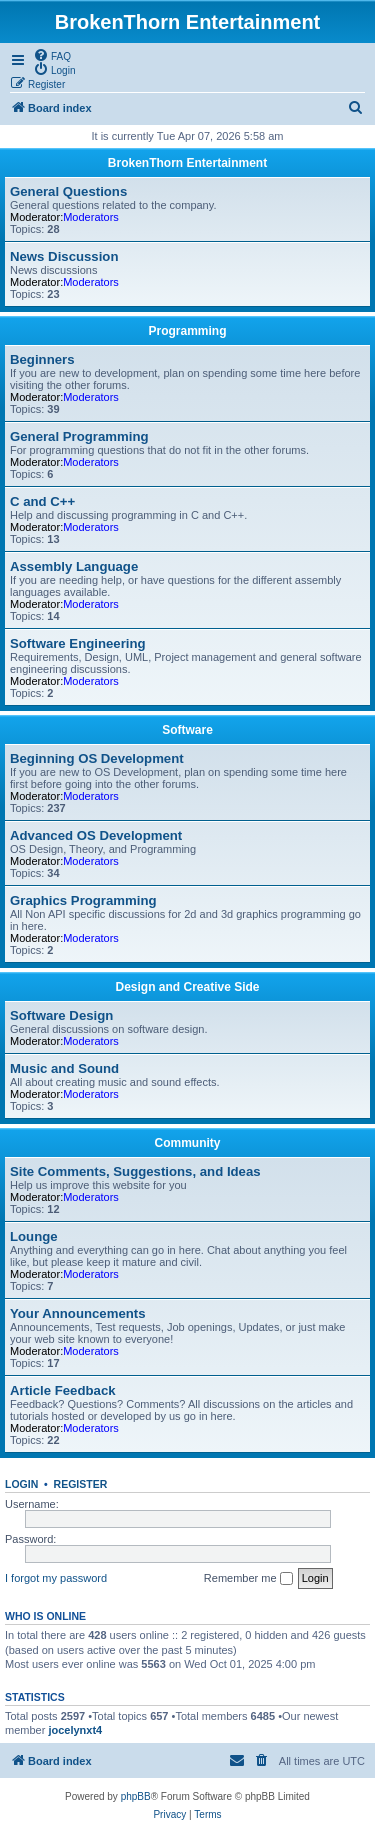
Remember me (248, 1579)
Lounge (34, 1236)
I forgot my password (56, 1578)
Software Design (61, 1015)
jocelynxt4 (75, 1730)
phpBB (136, 1796)
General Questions (68, 191)
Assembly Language (74, 566)
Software (187, 730)
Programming (187, 331)
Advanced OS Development (96, 835)
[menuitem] (52, 55)
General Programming (79, 436)
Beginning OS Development (97, 758)
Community (188, 1143)
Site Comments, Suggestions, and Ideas (135, 1171)
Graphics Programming (83, 900)
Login (21, 1484)
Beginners (42, 359)
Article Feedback (63, 1390)
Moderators (91, 217)
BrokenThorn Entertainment (187, 163)
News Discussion (64, 256)
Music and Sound (64, 1068)
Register (81, 1484)
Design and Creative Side (187, 987)
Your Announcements (78, 1313)
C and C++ (42, 501)
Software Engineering (78, 643)
